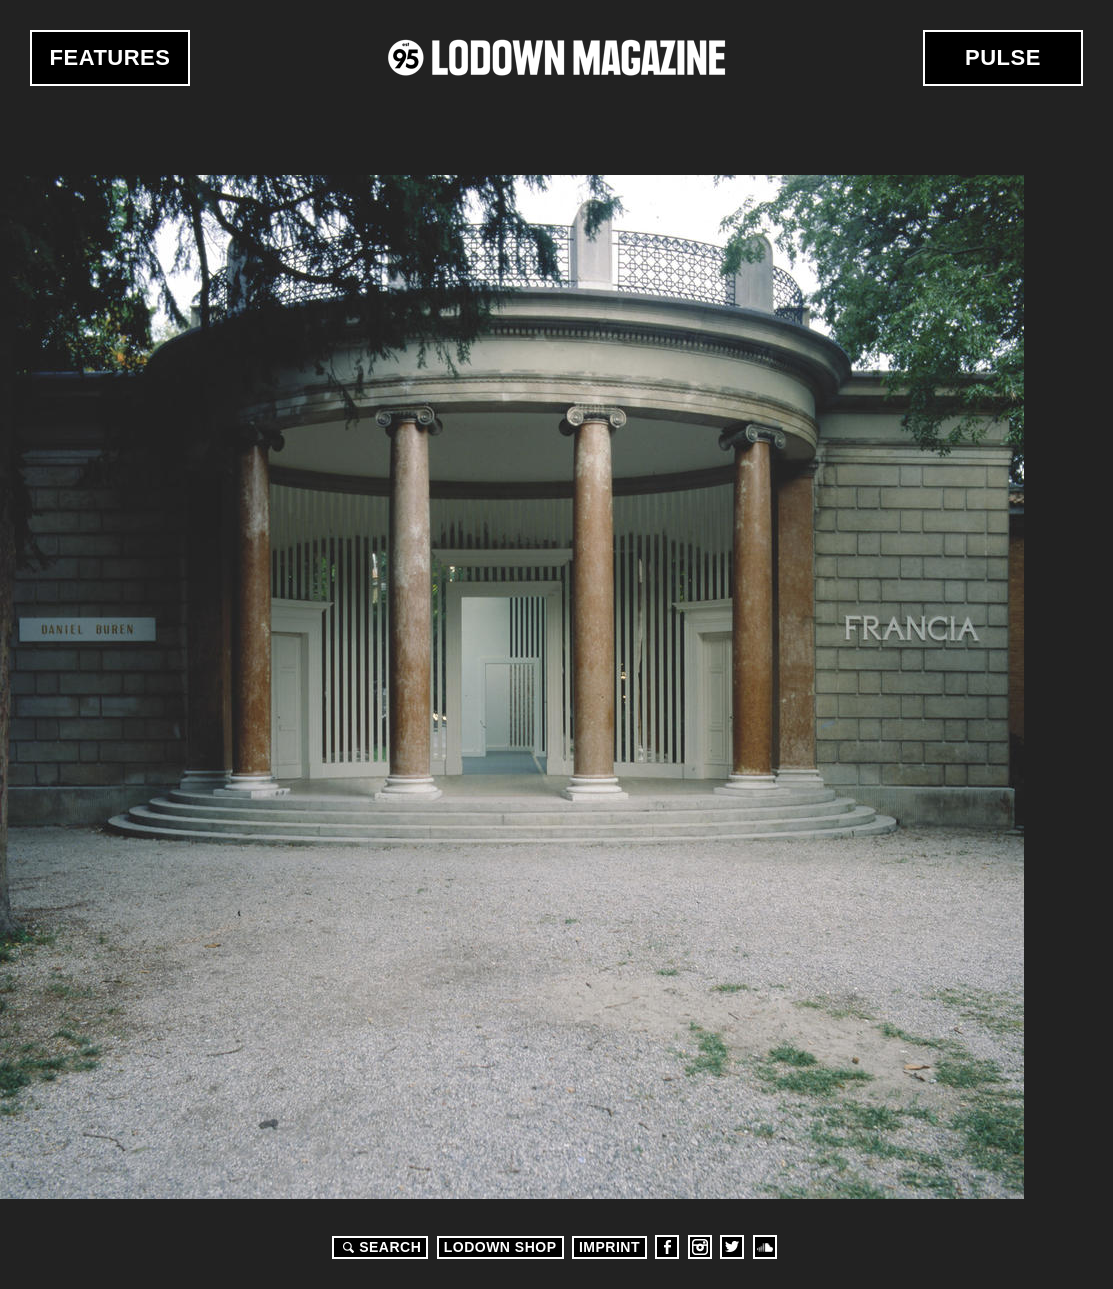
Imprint (609, 1247)
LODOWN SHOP (500, 1247)
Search (379, 1247)
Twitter (732, 1247)
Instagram (700, 1247)
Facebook (667, 1247)
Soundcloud (765, 1247)
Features (110, 57)
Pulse (1003, 57)
